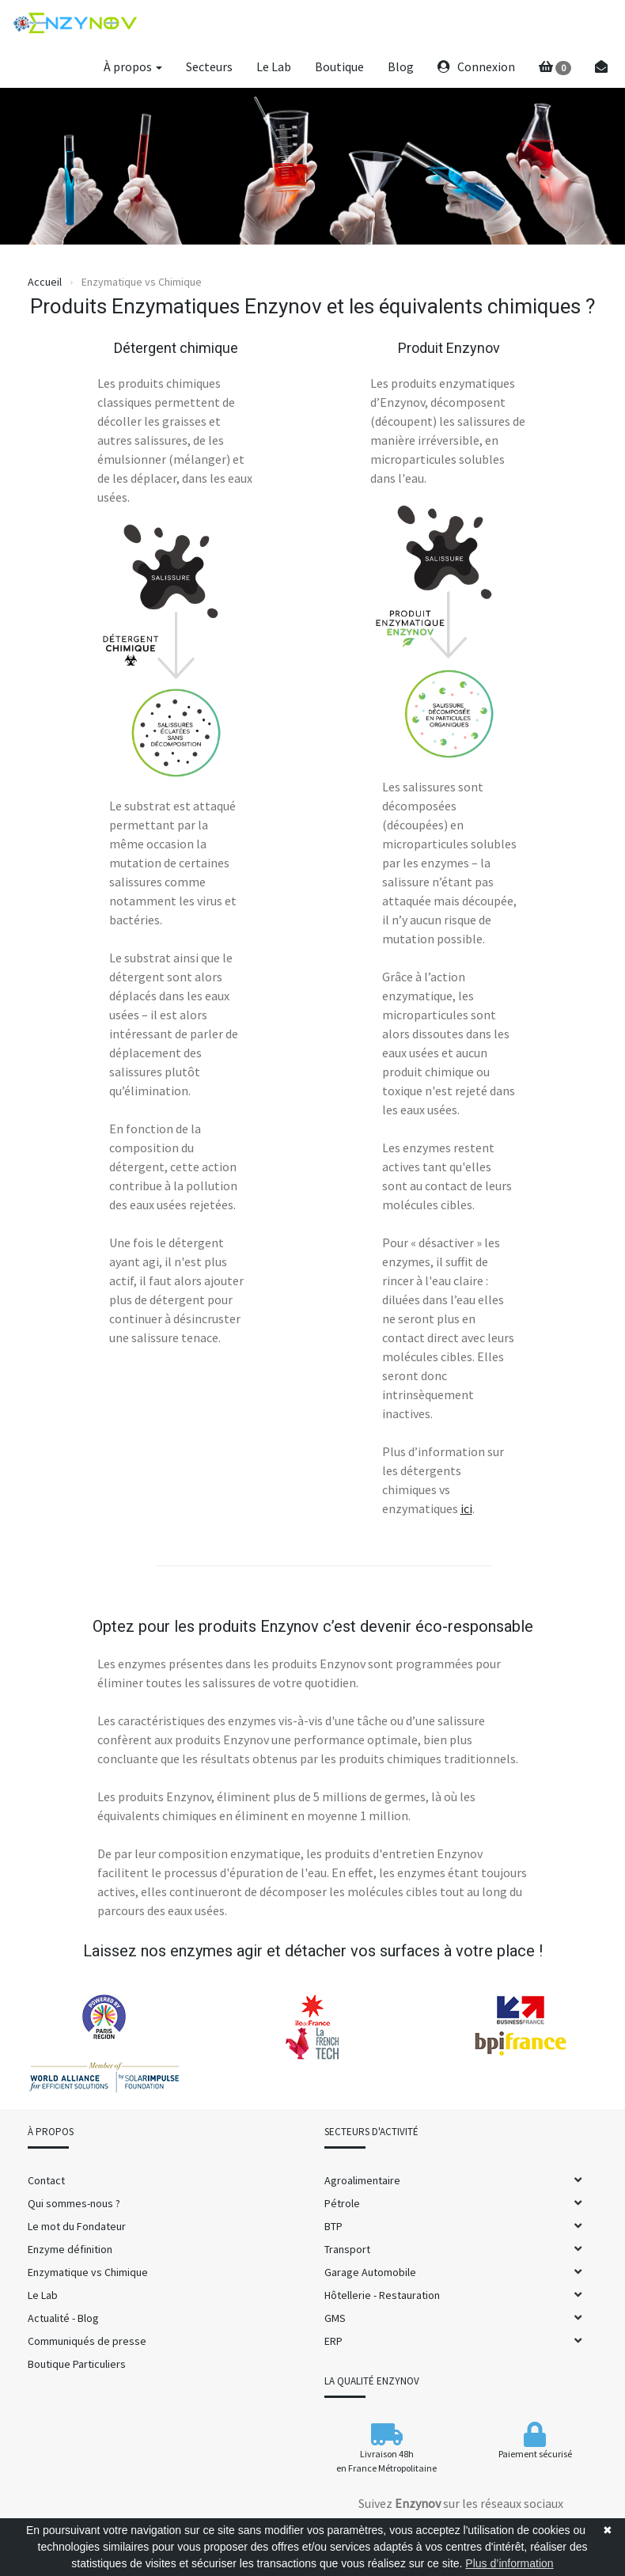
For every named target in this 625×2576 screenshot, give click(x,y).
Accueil (45, 282)
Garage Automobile (370, 2272)
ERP (333, 2341)
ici (466, 1508)
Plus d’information (509, 2563)
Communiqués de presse (87, 2341)
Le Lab (273, 66)
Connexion (476, 66)
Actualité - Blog (63, 2318)
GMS (335, 2318)
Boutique (339, 66)
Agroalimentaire (362, 2180)
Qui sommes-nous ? (74, 2203)
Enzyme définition (70, 2249)
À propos (133, 66)
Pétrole (342, 2203)
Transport (347, 2249)
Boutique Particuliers (77, 2364)
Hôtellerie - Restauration (382, 2295)
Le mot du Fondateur (77, 2226)
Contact (46, 2180)
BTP (333, 2226)
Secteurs (209, 66)
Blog (401, 66)
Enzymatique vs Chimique (88, 2272)
